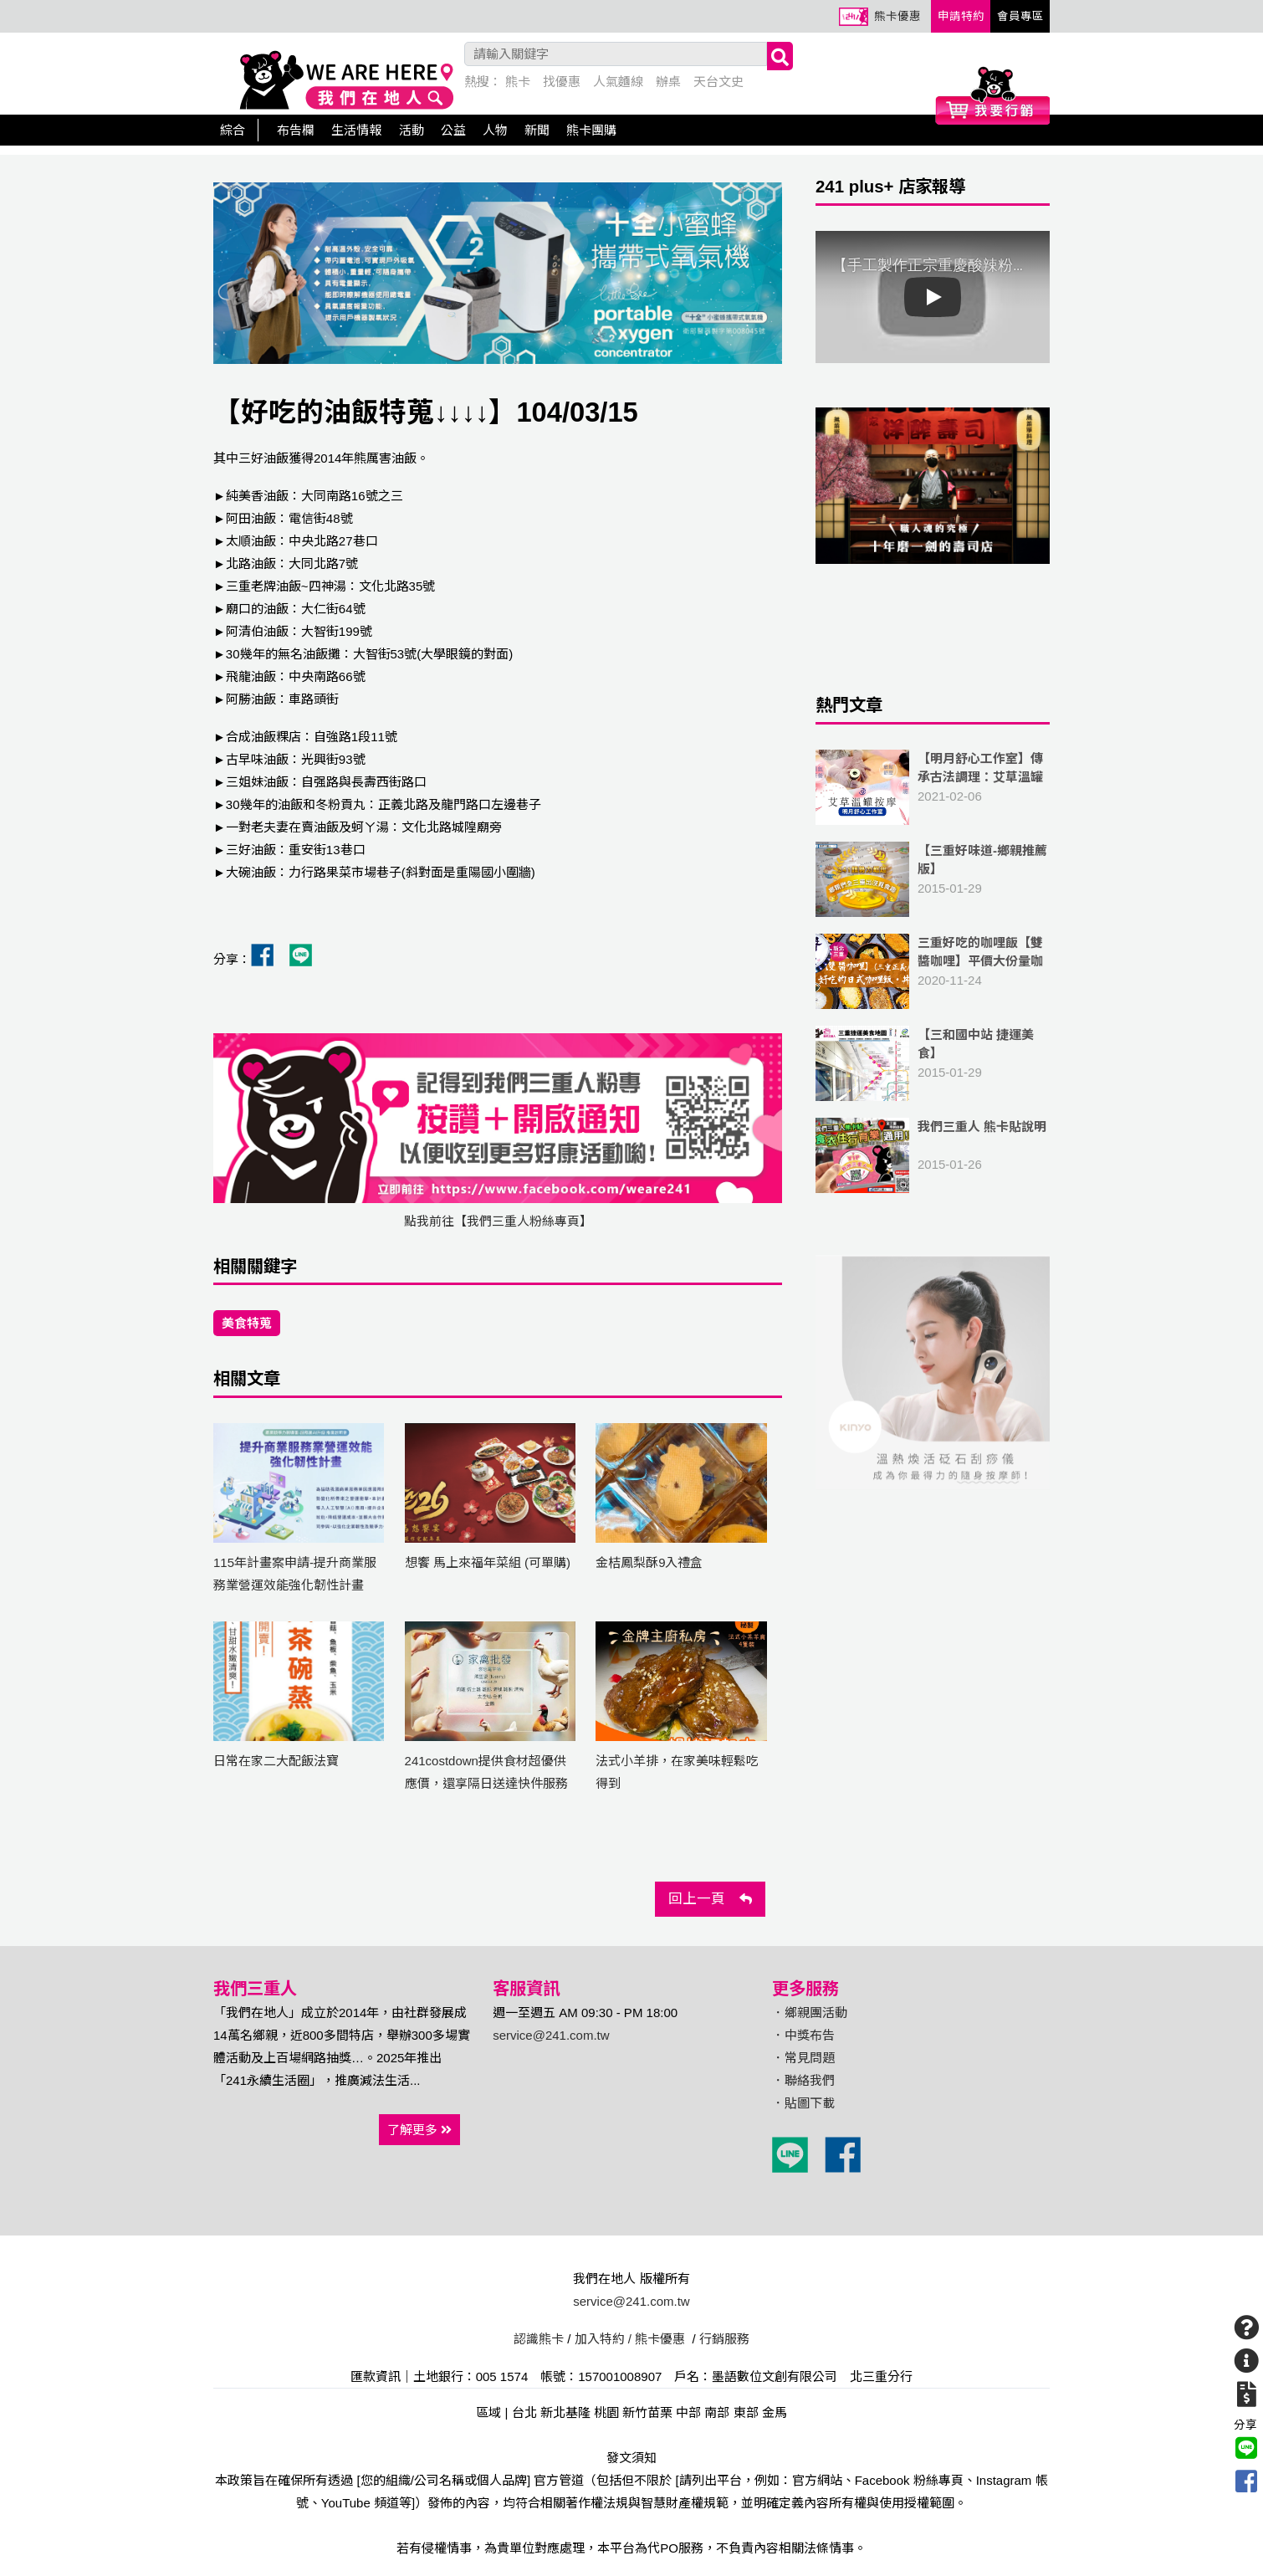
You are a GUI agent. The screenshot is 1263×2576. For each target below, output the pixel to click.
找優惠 (561, 81)
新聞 (537, 130)
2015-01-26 (933, 1155)
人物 (495, 130)
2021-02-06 (933, 787)
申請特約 (961, 16)
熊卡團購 (591, 130)
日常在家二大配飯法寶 (276, 1761)
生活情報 (356, 130)
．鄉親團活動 (809, 2012)
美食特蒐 (247, 1323)
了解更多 (419, 2130)
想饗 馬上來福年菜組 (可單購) (487, 1562)
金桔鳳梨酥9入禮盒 (649, 1562)
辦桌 (668, 81)
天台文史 (718, 81)
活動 (411, 130)
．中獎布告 (803, 2035)
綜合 (232, 130)
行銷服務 (724, 2339)
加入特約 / (603, 2339)
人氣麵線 (618, 81)
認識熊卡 (539, 2339)
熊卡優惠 (897, 16)
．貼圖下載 (803, 2103)
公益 (453, 130)
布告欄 (295, 130)
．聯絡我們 (803, 2080)
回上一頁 (710, 1898)
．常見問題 (803, 2058)
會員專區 (1020, 16)
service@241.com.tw (551, 2035)
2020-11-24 (933, 971)
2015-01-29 (933, 879)
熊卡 (517, 81)
